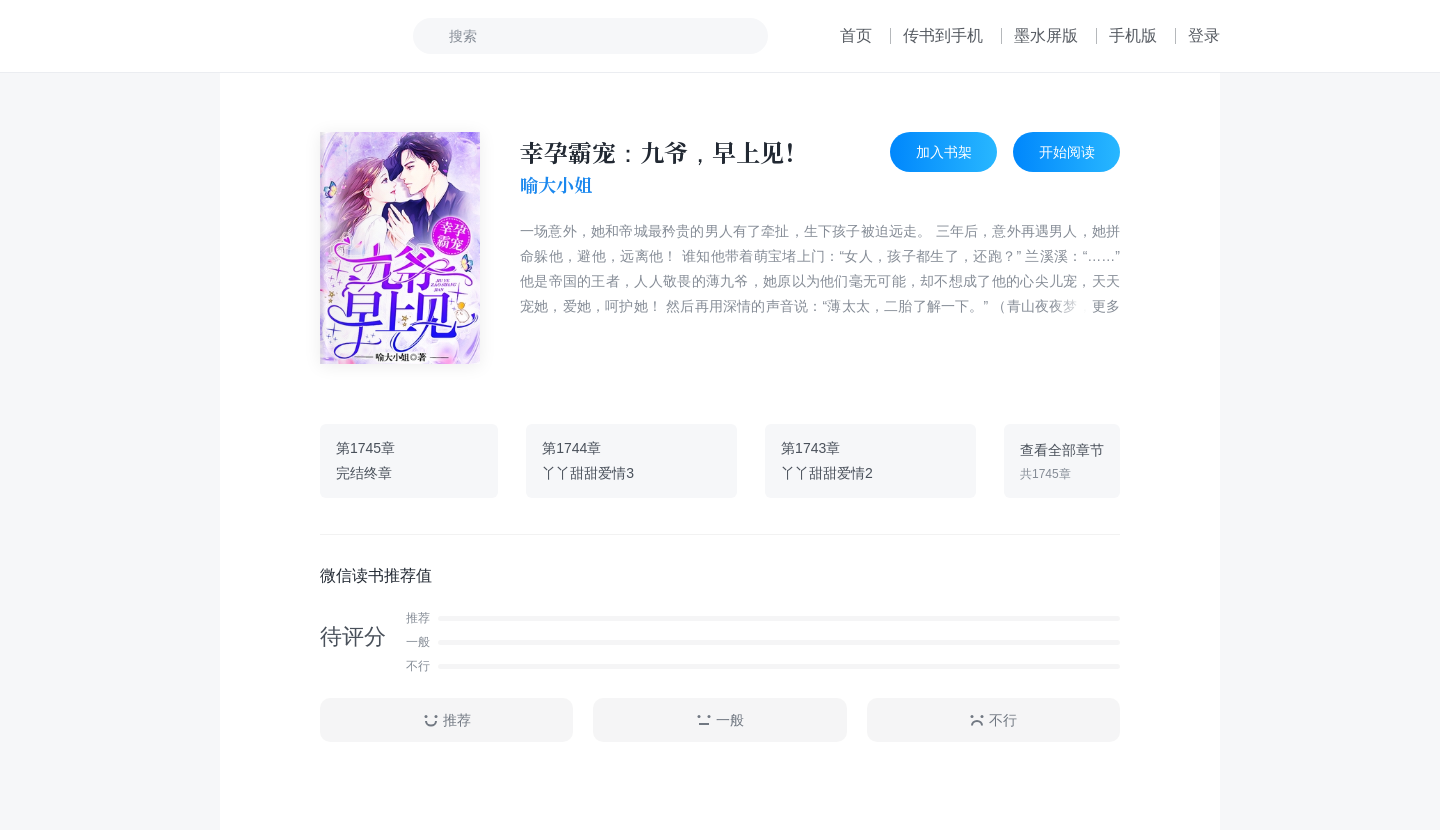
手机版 (1133, 35)
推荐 (447, 720)
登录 (1204, 35)
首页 (856, 35)
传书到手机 (943, 35)
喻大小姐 (556, 185)
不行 (993, 720)
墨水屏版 (1046, 35)
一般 (720, 720)
